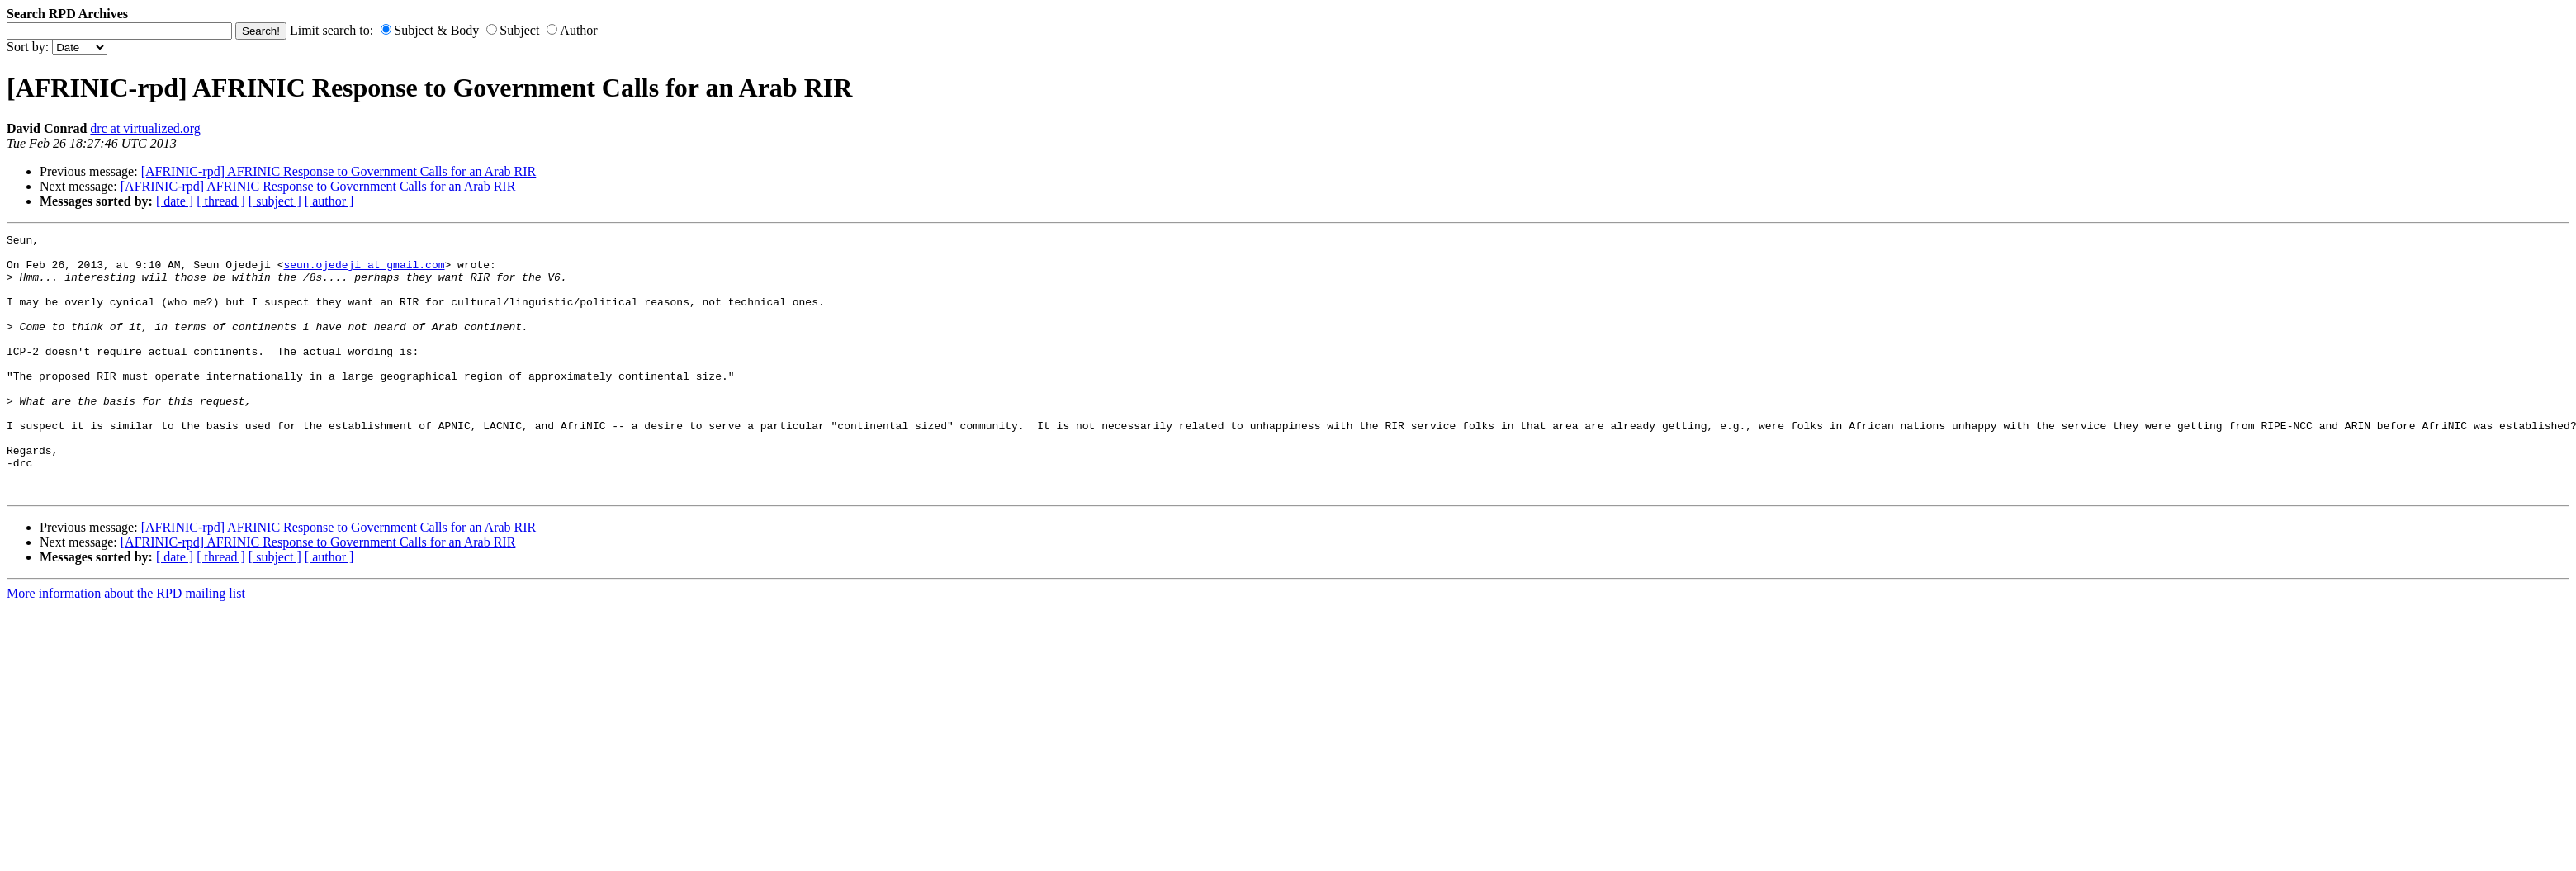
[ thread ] (221, 201)
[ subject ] (275, 201)
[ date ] (174, 201)
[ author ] (329, 201)
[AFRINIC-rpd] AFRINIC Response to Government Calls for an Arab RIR (339, 171)
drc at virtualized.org (145, 128)
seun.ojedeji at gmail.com (363, 271)
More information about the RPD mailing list (126, 645)
